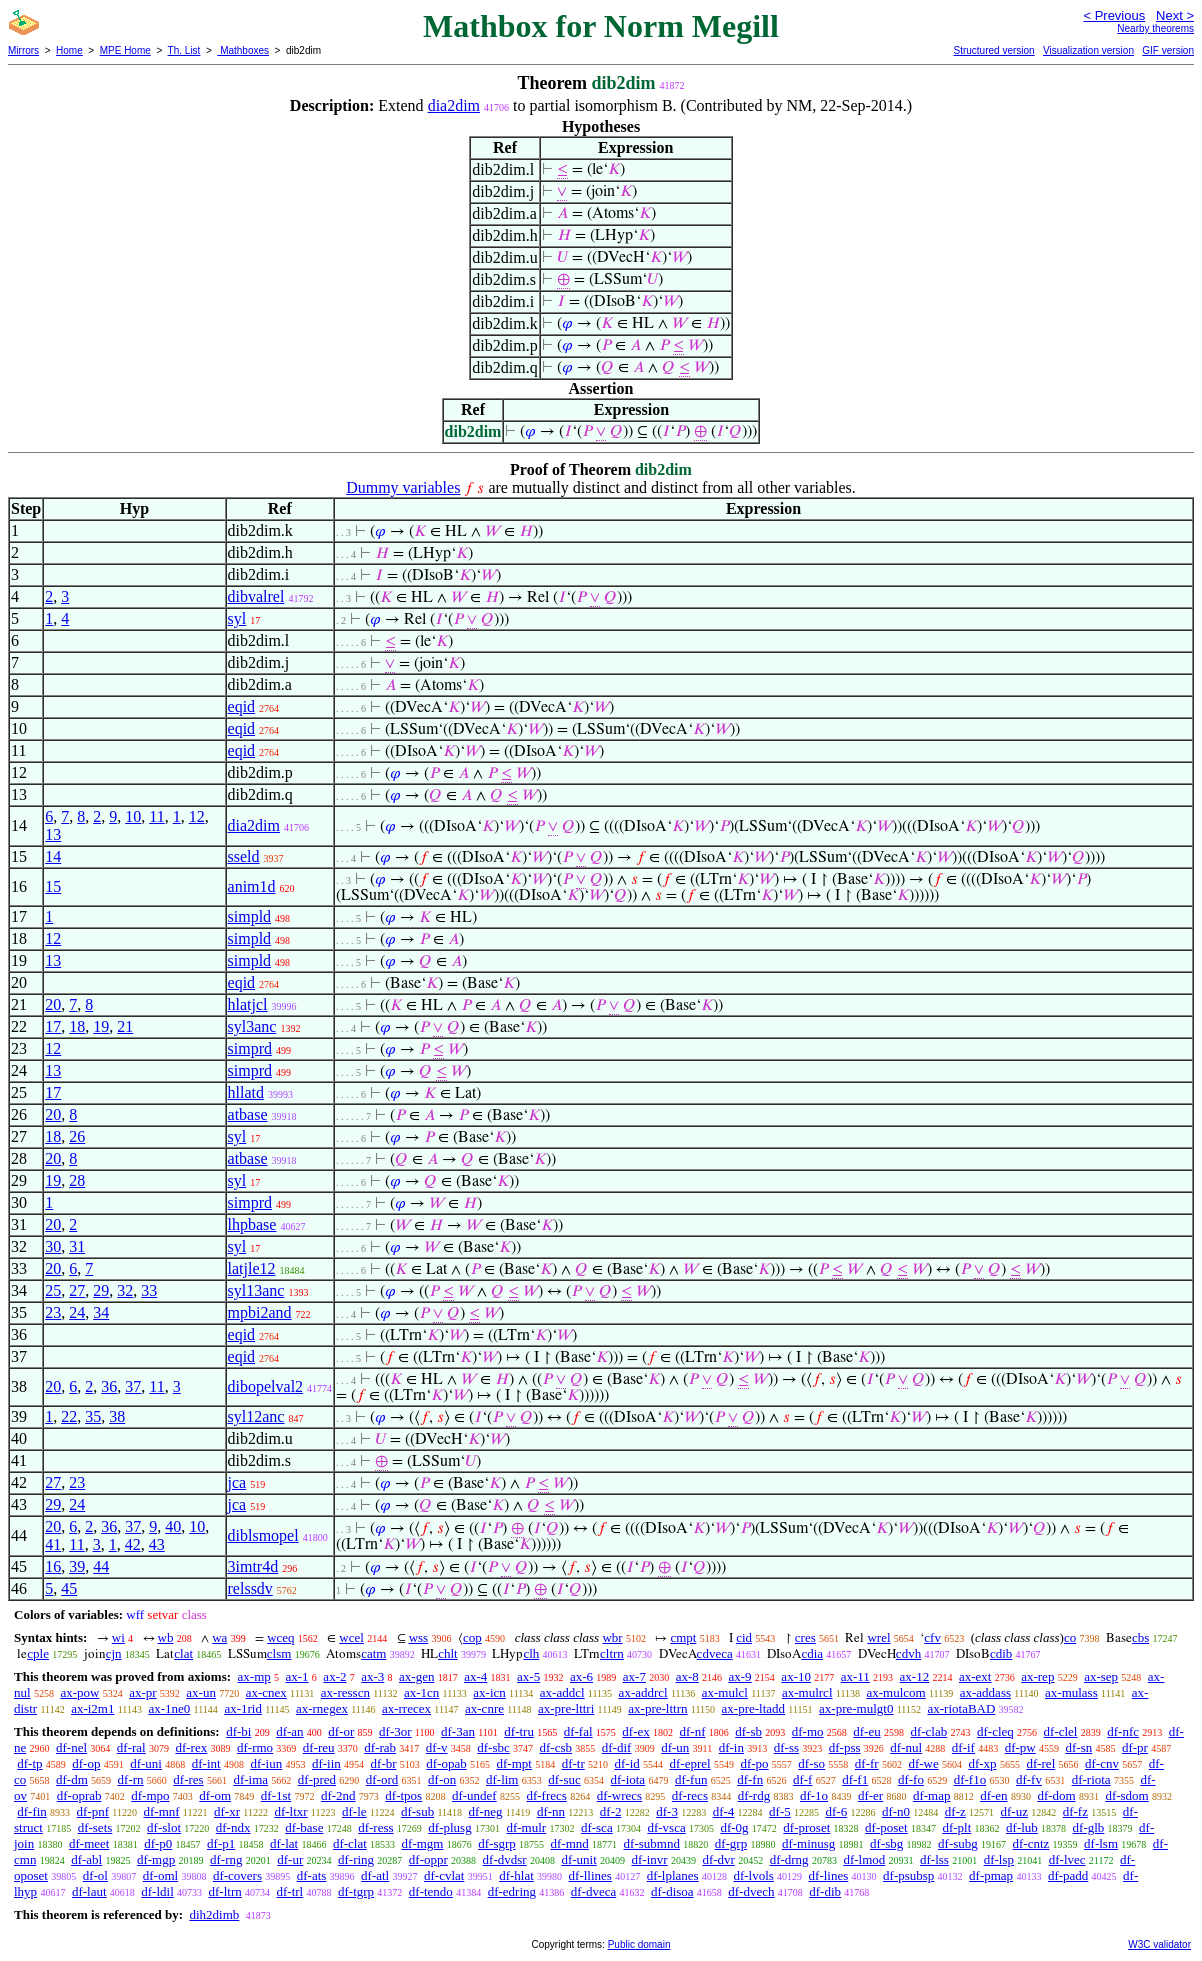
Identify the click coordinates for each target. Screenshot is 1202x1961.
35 (93, 1416)
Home (69, 50)
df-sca (597, 1827)
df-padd (1068, 1875)
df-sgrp (497, 1843)
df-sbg (886, 1843)
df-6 (836, 1811)
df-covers (237, 1875)
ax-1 (297, 1676)
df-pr (1135, 1747)
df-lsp (999, 1859)
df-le (354, 1811)
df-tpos (403, 1795)
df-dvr (718, 1859)
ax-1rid (243, 1708)
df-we (923, 1763)
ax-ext (975, 1676)
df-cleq (995, 1731)
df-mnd (570, 1843)
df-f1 (855, 1779)
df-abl (86, 1859)
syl (237, 618)
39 (77, 1566)
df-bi (238, 1731)
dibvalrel (256, 596)
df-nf (693, 1731)
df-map (932, 1795)
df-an (289, 1731)
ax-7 (634, 1676)
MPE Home (125, 50)
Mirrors (23, 50)
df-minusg (808, 1843)
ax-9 (740, 1676)
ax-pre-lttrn (657, 1708)
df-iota (627, 1779)
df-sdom (1126, 1795)
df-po (754, 1763)
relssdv (250, 1588)
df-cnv (1102, 1763)
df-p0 (158, 1843)
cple (38, 1653)
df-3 (667, 1811)
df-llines (590, 1875)
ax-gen (416, 1676)
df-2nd (338, 1795)
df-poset (886, 1827)
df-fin (32, 1811)
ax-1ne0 (169, 1708)
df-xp (982, 1763)
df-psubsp (908, 1875)
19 (101, 1026)
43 (157, 1544)
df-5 (780, 1811)
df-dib (825, 1891)
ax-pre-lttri (566, 1708)
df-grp (731, 1843)
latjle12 (252, 1268)
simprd (250, 1048)
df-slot (164, 1827)
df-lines (829, 1875)
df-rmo (255, 1747)
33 (149, 1290)
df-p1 (221, 1843)
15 (53, 886)
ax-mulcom (896, 1692)
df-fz (1075, 1811)
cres (805, 1637)
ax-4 (475, 1676)
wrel (878, 1637)
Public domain (639, 1944)
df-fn (750, 1779)
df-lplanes (673, 1875)
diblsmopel (263, 1535)
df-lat (284, 1843)
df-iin (326, 1763)
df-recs (690, 1795)
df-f (803, 1779)
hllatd (246, 1092)
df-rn (131, 1779)
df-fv (1029, 1779)
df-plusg (449, 1827)
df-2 (611, 1811)
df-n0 (896, 1811)
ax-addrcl (643, 1692)
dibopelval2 (266, 1386)
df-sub (417, 1811)
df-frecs (546, 1795)
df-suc (564, 1779)
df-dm (72, 1779)
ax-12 (915, 1676)
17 (53, 1026)
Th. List (184, 50)
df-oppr (428, 1859)
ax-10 (796, 1676)
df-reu (319, 1747)
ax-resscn (345, 1692)
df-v (437, 1747)
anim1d (252, 886)
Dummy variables (403, 487)
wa (219, 1637)
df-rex (191, 1747)
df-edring (512, 1891)
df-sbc (493, 1747)
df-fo (911, 1779)
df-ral (131, 1747)
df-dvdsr (505, 1859)
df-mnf (162, 1811)
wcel (351, 1637)
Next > (1175, 15)
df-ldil (157, 1891)
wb (166, 1637)
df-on (442, 1779)
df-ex (635, 1731)
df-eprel (690, 1763)
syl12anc (256, 1416)
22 (69, 1416)
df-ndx (233, 1827)
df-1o (814, 1795)
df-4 (724, 1811)
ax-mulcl (725, 1692)
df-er (870, 1795)
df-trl (290, 1891)
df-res (188, 1779)
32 (125, 1290)
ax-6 (581, 1676)
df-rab (380, 1747)
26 (77, 1136)
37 (133, 1386)
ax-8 (687, 1676)
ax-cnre (484, 1708)
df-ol (95, 1875)
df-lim (502, 1779)
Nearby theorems (1155, 28)
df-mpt (513, 1763)
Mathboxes (243, 50)
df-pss (845, 1747)
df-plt (956, 1827)
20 (53, 1004)
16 (53, 1566)
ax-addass (985, 1692)
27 (77, 1290)
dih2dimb (214, 1914)
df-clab (928, 1731)
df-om (215, 1795)
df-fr (867, 1763)
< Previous (1114, 15)
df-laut (89, 1891)
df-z (955, 1811)
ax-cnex (266, 1692)
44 (101, 1566)
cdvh (908, 1653)
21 (125, 1026)
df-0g (734, 1827)
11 (156, 816)
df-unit (578, 1859)
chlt (448, 1653)
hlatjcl (248, 1004)
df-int (206, 1763)
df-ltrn (225, 1891)
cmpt (683, 1637)
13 (53, 834)
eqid (242, 706)
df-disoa (672, 1891)
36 (109, 1386)
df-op (86, 1763)
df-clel (1061, 1731)
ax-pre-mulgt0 (856, 1708)
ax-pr (142, 1692)
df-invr (650, 1859)
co (1070, 1637)
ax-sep (1101, 1676)
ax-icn (489, 1692)
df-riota (1091, 1779)
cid (744, 1637)
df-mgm (423, 1843)
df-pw (1020, 1747)
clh (531, 1653)
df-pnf (93, 1811)
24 (77, 1312)
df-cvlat (444, 1875)
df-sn (1078, 1747)
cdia (812, 1653)
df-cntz (1031, 1843)
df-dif (617, 1747)
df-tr (573, 1763)
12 (197, 816)
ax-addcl (562, 1692)
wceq (280, 1637)
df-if (963, 1747)
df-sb (748, 1731)
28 (77, 1180)
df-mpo (150, 1795)
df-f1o (970, 1779)
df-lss (934, 1859)
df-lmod (864, 1859)
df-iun (266, 1763)
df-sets (95, 1827)
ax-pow (79, 1692)
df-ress (375, 1827)
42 (133, 1544)
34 (101, 1312)
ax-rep (1037, 1676)
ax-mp (254, 1676)
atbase (248, 1114)
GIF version (1168, 50)
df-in (731, 1747)
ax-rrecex (406, 1708)
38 (117, 1416)
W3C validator (1159, 1944)
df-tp (29, 1763)
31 (77, 1246)
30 (53, 1246)
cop (472, 1637)
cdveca (715, 1653)
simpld (250, 916)
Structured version (993, 50)
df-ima (250, 1779)
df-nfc (1123, 1731)
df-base (304, 1827)
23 (53, 1312)
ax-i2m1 (92, 1708)
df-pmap (991, 1875)
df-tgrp (356, 1891)
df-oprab (79, 1795)
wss (419, 1637)
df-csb (556, 1747)
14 (53, 856)
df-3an (458, 1731)
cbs (1140, 1637)
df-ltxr (290, 1811)
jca (237, 1482)
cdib (1001, 1653)
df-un (675, 1747)
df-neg (486, 1811)
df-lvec (1067, 1859)
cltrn (612, 1653)
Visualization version (1088, 50)
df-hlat (516, 1875)
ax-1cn (421, 1692)
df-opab (446, 1763)
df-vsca (666, 1827)
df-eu (866, 1731)
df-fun (691, 1779)
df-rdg (754, 1795)
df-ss (786, 1747)
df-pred (317, 1779)
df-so (811, 1763)
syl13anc (256, 1290)
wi (118, 1637)
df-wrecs (619, 1795)
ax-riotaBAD (961, 1708)
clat (183, 1653)
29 (101, 1290)
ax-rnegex (322, 1708)
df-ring (356, 1859)
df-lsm (1101, 1843)
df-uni (146, 1763)
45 (69, 1588)
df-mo (808, 1731)
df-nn (551, 1811)
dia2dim (454, 105)
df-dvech (751, 1891)
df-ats (312, 1875)
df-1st (276, 1795)
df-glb (1089, 1827)
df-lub (1022, 1827)
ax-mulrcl (807, 1692)
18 (77, 1026)
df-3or (395, 1731)
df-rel (1040, 1763)
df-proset (806, 1827)
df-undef (474, 1795)
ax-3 (372, 1676)
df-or (341, 1731)
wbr (612, 1637)
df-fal (578, 1731)
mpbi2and (260, 1312)
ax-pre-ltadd (754, 1708)
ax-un (201, 1692)
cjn (114, 1653)
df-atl (375, 1875)
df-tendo (431, 1891)
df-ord (382, 1779)
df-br (384, 1763)
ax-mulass (1071, 1692)
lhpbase (252, 1224)
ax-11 (855, 1676)
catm (373, 1653)
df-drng (789, 1859)
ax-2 (334, 1676)
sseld (244, 856)
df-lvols (753, 1875)
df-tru (519, 1731)
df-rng (226, 1859)
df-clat (350, 1843)
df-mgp (156, 1859)
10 (133, 816)
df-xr (227, 1811)
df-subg (958, 1843)
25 (53, 1290)
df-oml (160, 1875)
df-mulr (526, 1827)
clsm (279, 1653)
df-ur (290, 1859)
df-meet (89, 1843)
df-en (993, 1795)
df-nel (71, 1747)
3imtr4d (253, 1566)
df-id (626, 1763)
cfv (932, 1637)
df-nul (906, 1747)
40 (173, 1526)
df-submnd (652, 1843)
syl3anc (252, 1026)
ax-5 (528, 1676)
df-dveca (593, 1891)
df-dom (1056, 1795)
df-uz (1014, 1811)
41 (53, 1544)
